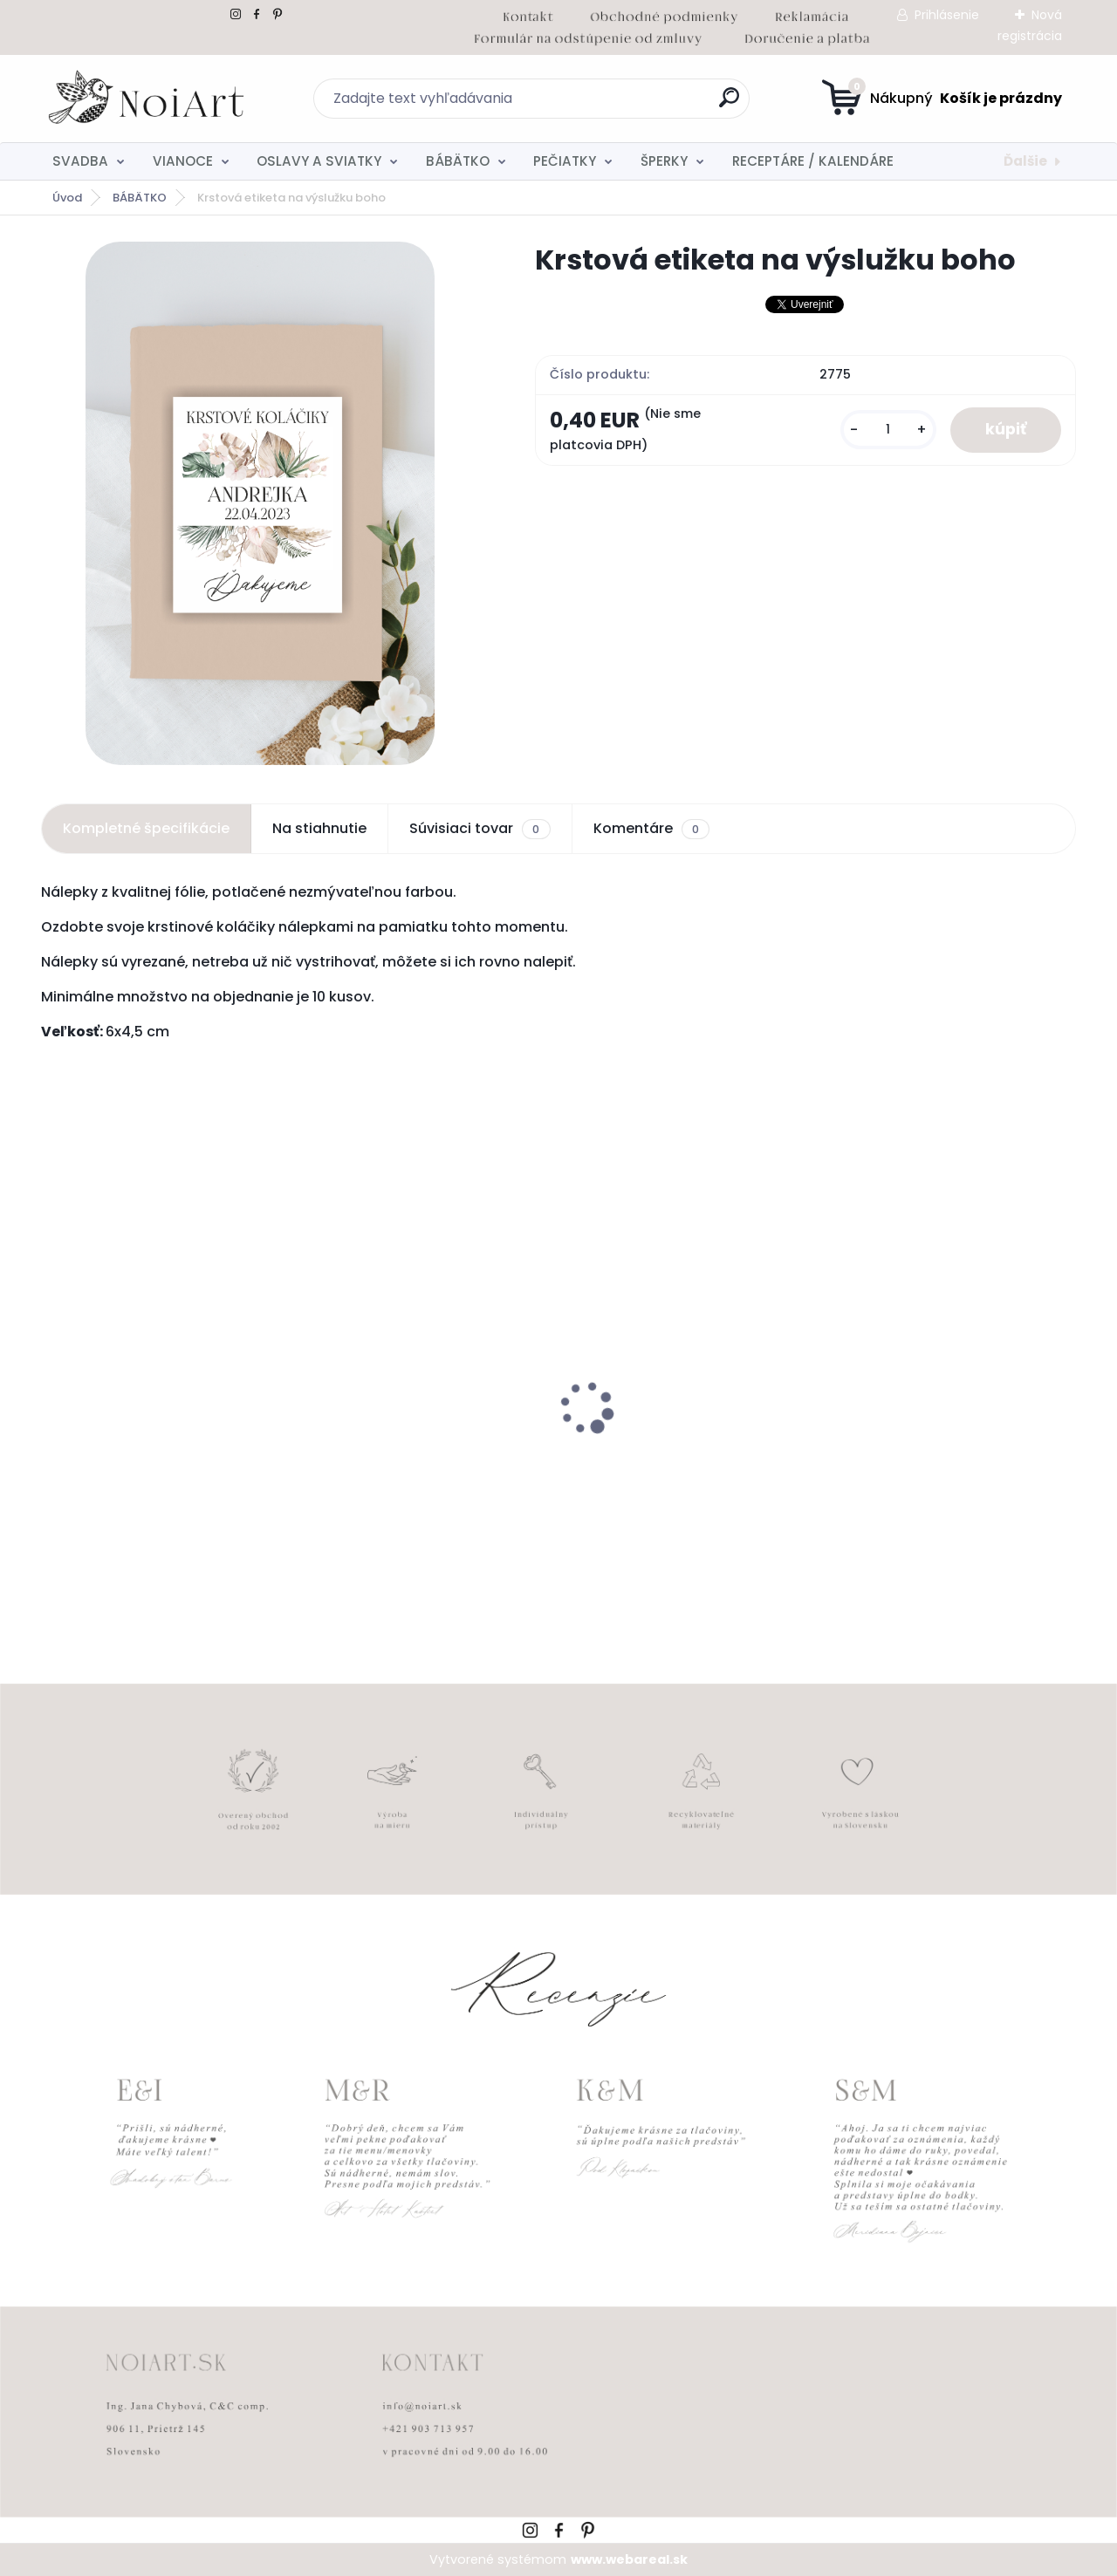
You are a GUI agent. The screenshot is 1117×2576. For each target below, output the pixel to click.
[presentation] (53, 1381)
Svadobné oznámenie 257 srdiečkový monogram (664, 1456)
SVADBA (80, 161)
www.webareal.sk (629, 2559)
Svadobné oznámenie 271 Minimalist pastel (137, 1454)
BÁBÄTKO (458, 161)
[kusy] (888, 429)
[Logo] (148, 98)
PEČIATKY (564, 161)
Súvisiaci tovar (479, 828)
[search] (729, 104)
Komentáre (651, 828)
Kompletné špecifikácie (146, 828)
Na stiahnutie (319, 828)
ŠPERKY (664, 161)
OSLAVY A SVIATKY (319, 161)
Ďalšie (1025, 161)
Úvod (67, 197)
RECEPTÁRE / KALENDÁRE (813, 161)
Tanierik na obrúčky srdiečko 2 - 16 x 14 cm (946, 1456)
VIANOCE (183, 161)
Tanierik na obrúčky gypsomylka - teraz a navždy (424, 1442)
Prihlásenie (947, 15)
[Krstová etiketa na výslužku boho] (260, 503)
